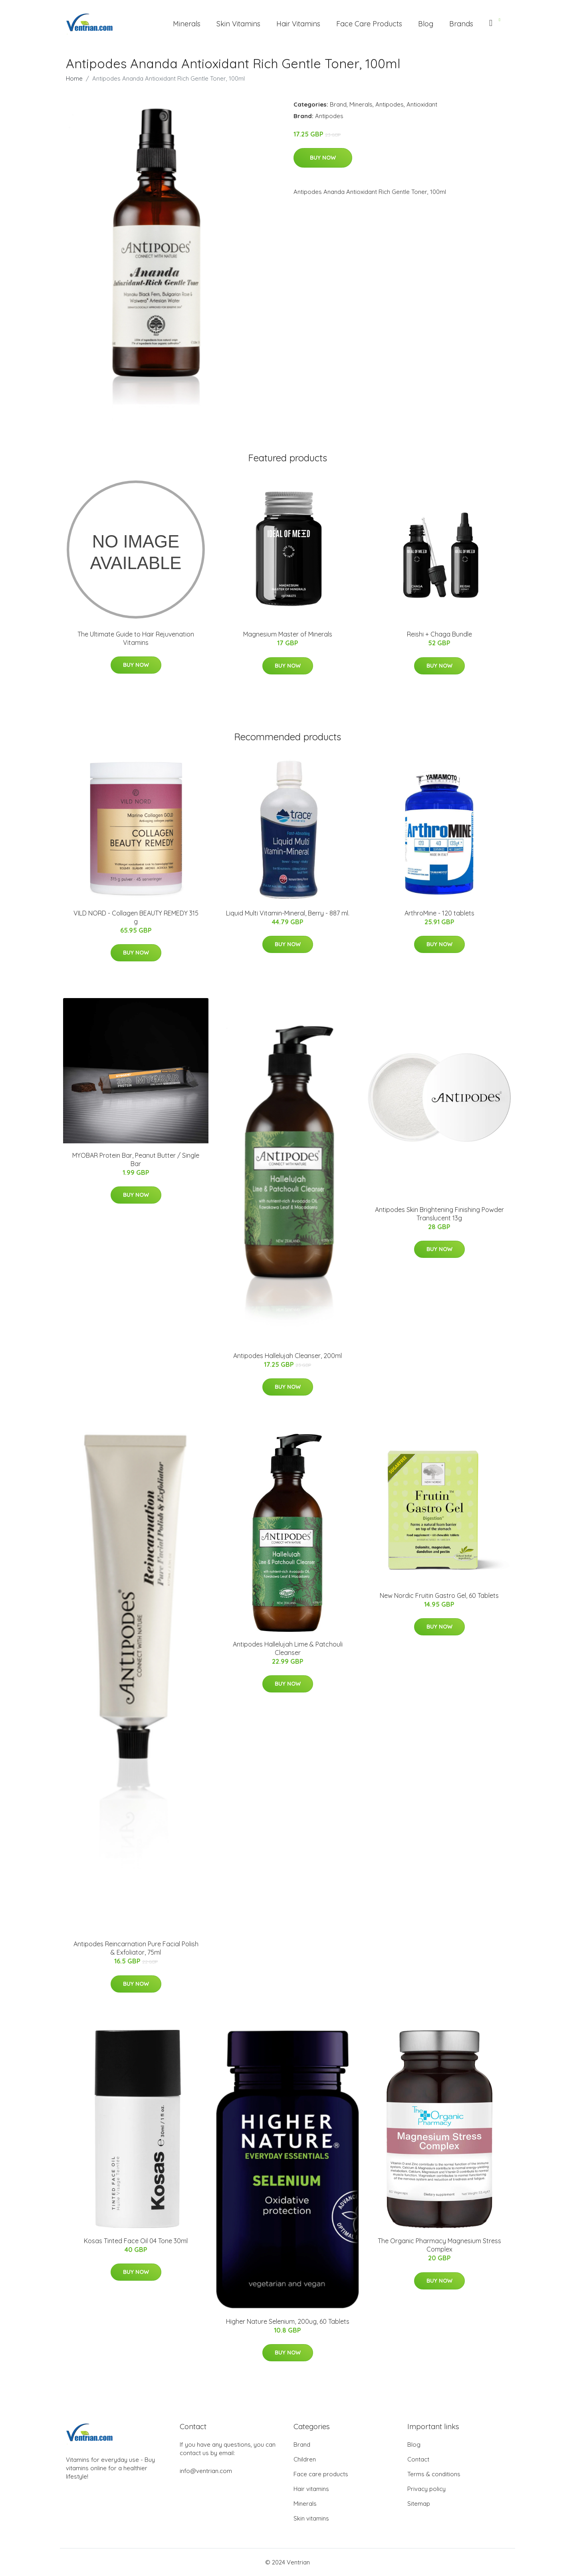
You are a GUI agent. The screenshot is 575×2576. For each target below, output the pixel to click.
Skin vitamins (311, 2518)
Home (74, 78)
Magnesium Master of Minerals (287, 634)
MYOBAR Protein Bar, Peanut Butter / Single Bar (135, 1159)
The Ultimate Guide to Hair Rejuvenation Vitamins (135, 638)
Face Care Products (369, 23)
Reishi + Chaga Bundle (439, 634)
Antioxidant (421, 104)
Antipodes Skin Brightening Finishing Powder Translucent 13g (439, 1214)
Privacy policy (426, 2489)
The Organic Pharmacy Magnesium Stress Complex (439, 2245)
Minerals (186, 23)
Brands (461, 23)
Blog (425, 23)
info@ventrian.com (206, 2471)
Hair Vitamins (298, 23)
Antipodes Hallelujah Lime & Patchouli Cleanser (288, 1648)
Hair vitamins (311, 2489)
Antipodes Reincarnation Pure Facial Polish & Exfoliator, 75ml (135, 1948)
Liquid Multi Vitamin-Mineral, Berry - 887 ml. (287, 913)
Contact (418, 2459)
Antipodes (389, 104)
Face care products (320, 2474)
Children (304, 2459)
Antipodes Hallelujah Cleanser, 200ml (287, 1356)
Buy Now (323, 157)
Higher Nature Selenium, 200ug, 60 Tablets (287, 2321)
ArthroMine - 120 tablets (439, 913)
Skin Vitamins (238, 23)
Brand (338, 104)
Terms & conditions (433, 2474)
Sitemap (418, 2503)
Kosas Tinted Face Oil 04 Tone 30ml (136, 2241)
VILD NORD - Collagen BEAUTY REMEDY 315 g (135, 917)
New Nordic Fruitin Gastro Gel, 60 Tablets (439, 1595)
